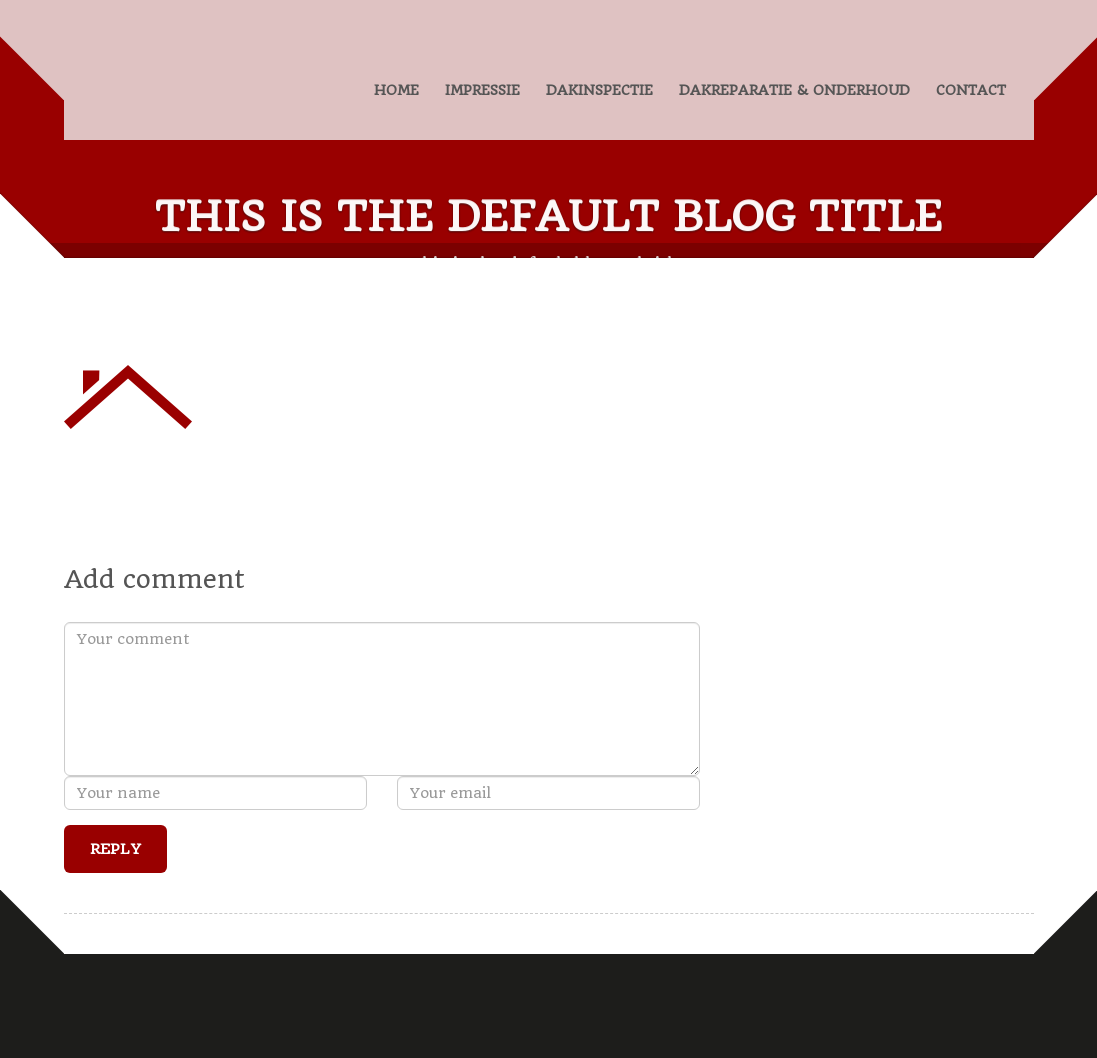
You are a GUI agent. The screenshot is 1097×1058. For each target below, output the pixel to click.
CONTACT (971, 90)
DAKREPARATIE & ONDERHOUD (794, 90)
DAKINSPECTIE (599, 90)
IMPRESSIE (482, 90)
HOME (396, 90)
